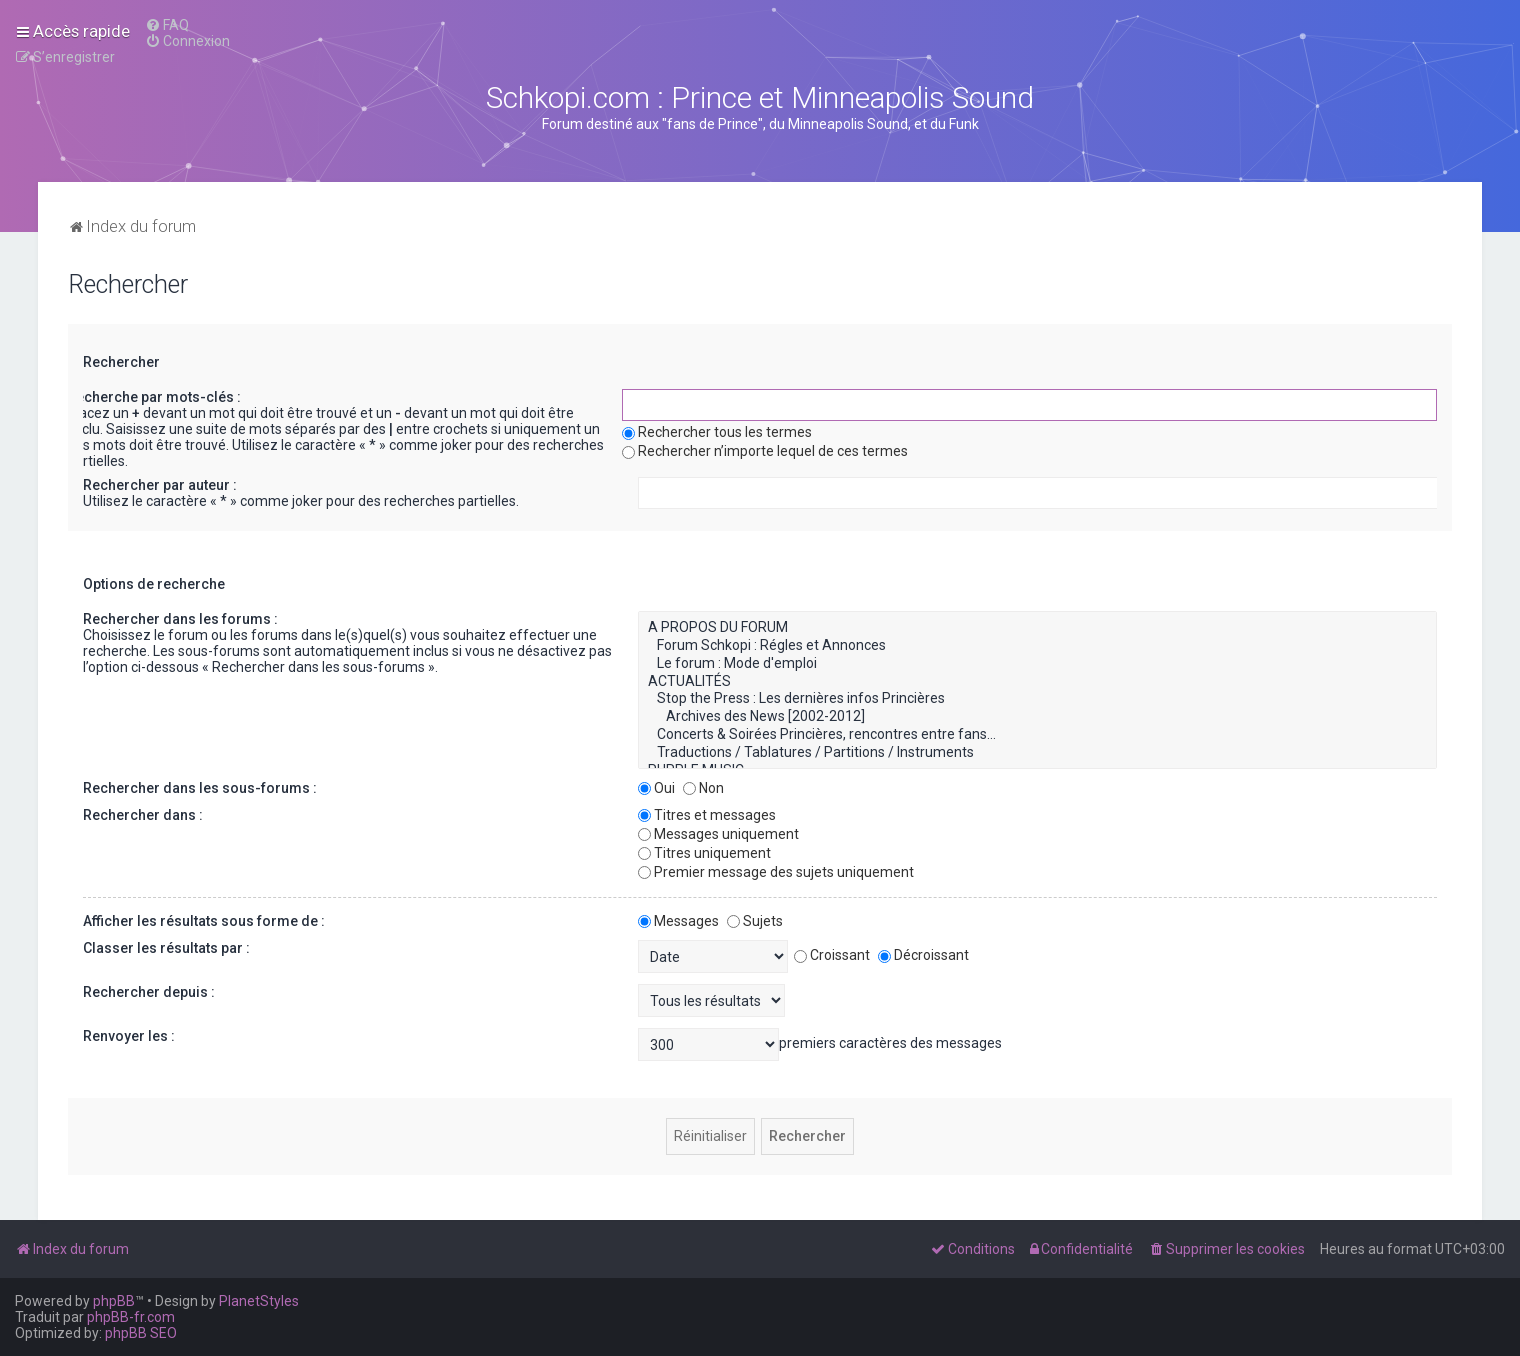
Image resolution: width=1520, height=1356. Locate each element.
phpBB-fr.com (131, 1317)
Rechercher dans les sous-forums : (200, 788)
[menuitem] (167, 25)
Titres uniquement (704, 853)
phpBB (114, 1301)
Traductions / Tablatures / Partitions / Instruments (1037, 753)
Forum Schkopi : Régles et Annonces (1037, 646)
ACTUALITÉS (1037, 682)
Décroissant (923, 955)
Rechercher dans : (143, 815)
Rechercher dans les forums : (180, 619)
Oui (656, 788)
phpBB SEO (141, 1333)
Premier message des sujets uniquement (776, 872)
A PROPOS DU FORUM (1037, 628)
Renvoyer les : (129, 1036)
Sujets (755, 921)
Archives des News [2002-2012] (1037, 717)
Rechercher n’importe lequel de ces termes (765, 451)
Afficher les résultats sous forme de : (204, 921)
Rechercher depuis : (149, 992)
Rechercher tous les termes (717, 432)
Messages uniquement (718, 834)
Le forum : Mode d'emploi (1037, 664)
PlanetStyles (259, 1301)
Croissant (832, 955)
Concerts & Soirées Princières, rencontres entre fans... (1037, 735)
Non (703, 788)
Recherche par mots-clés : (154, 397)
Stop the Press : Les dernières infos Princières (1037, 699)
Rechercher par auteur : (160, 485)
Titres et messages (707, 815)
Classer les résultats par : (166, 948)
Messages (678, 921)
